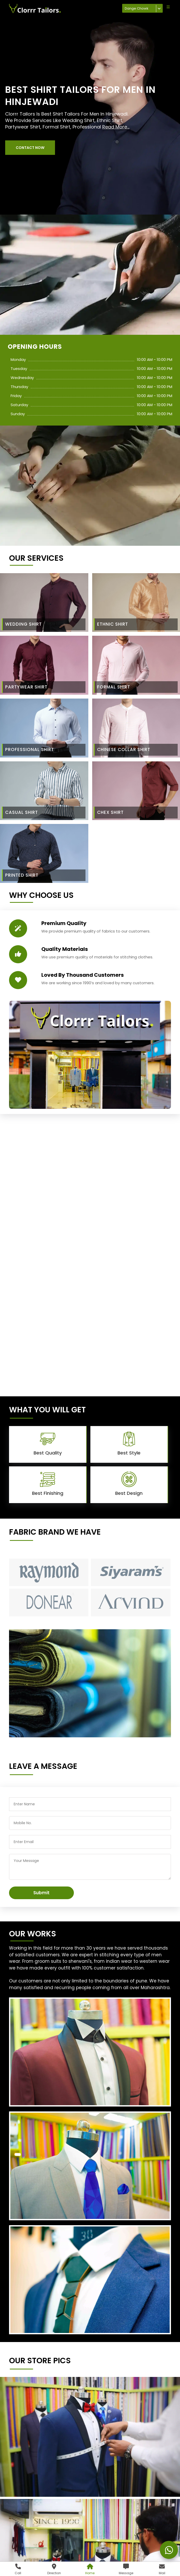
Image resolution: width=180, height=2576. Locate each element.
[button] (30, 147)
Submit (41, 1893)
